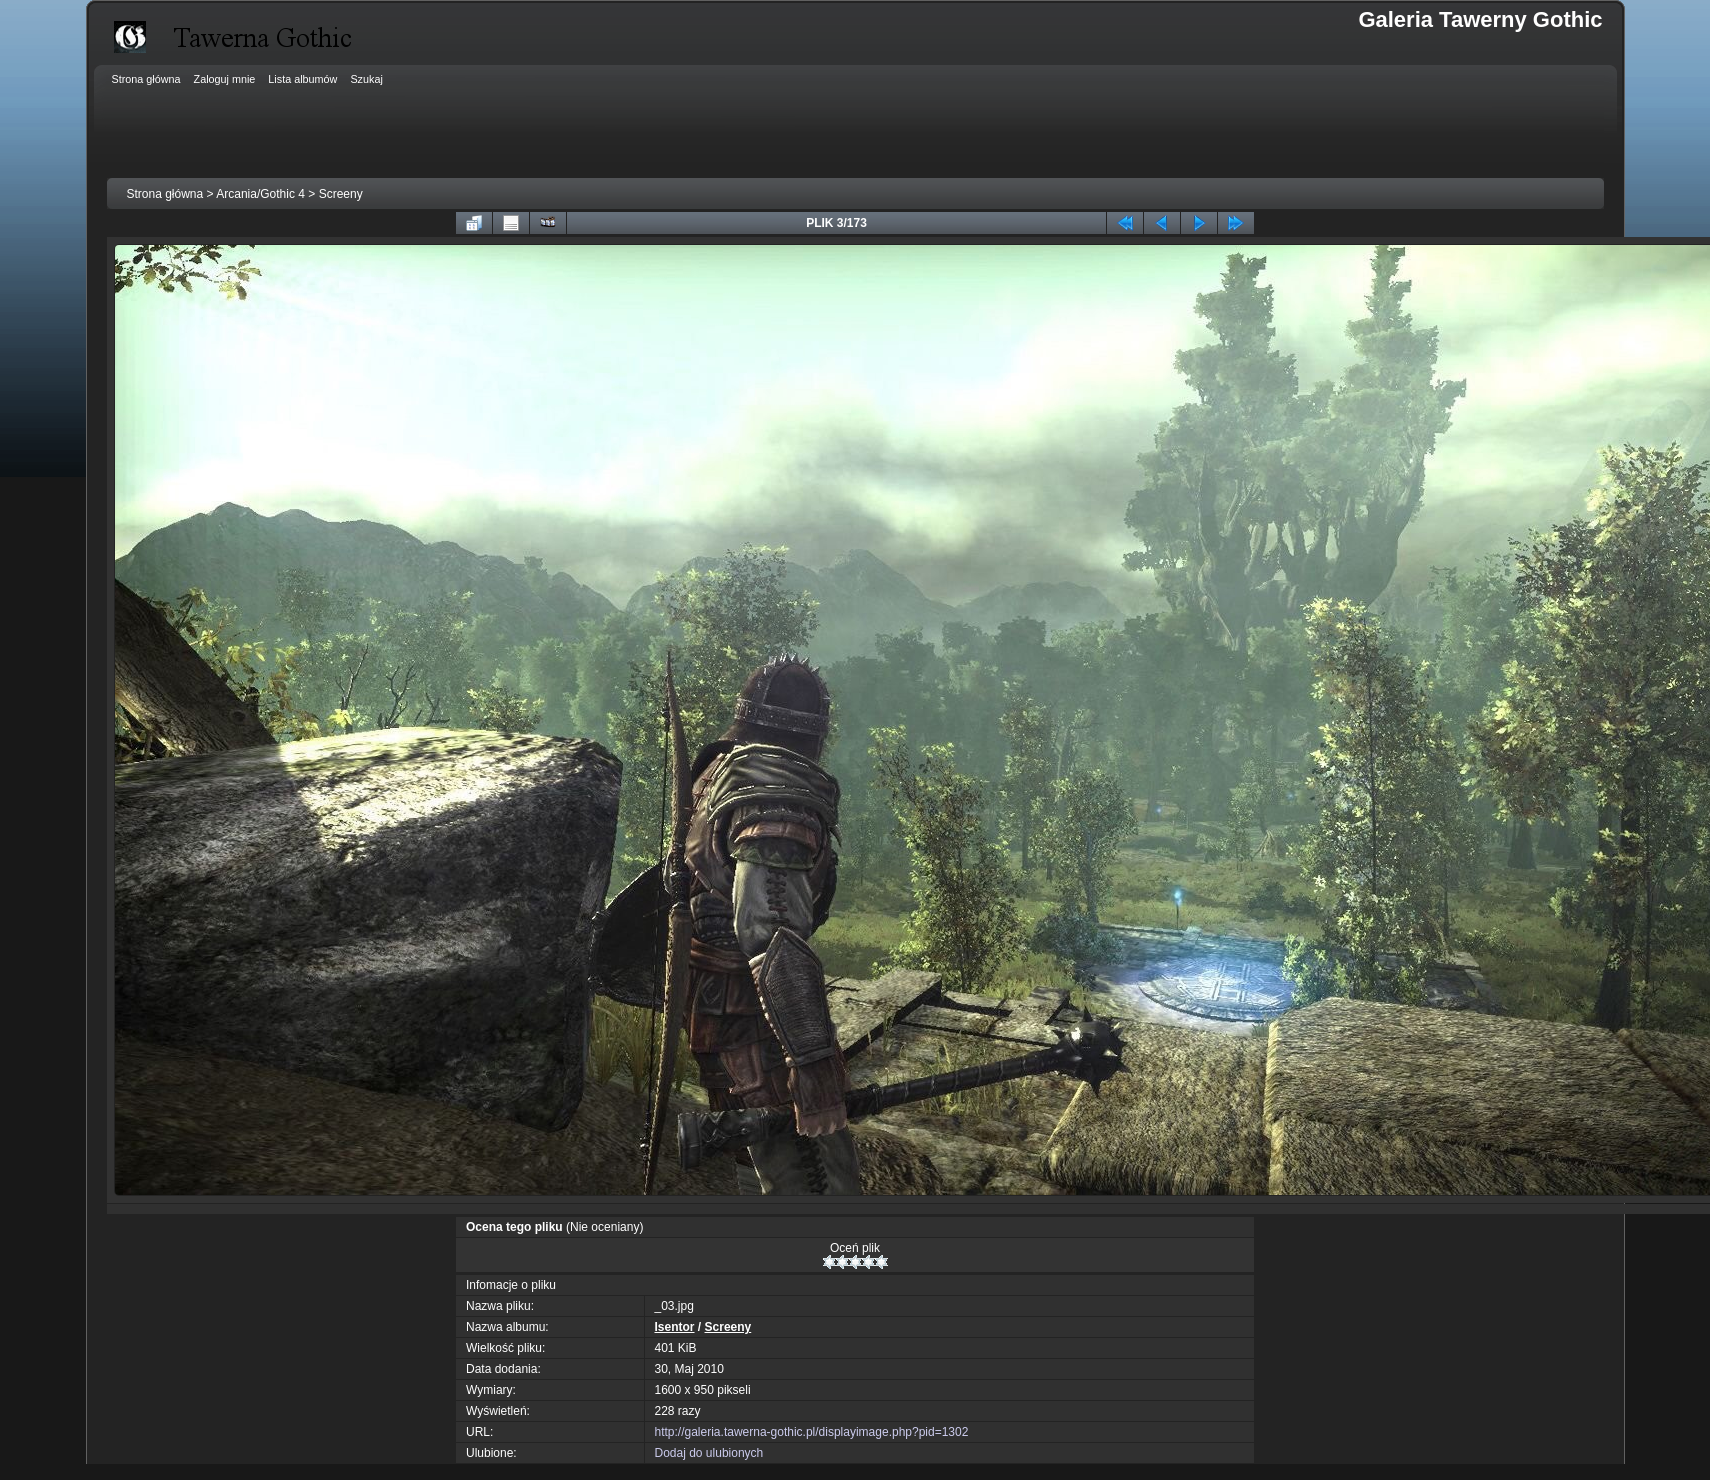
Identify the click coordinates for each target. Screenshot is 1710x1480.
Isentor (675, 1327)
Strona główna (165, 194)
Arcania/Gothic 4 (260, 194)
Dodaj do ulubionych (709, 1453)
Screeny (341, 194)
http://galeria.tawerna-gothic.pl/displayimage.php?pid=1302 (812, 1432)
